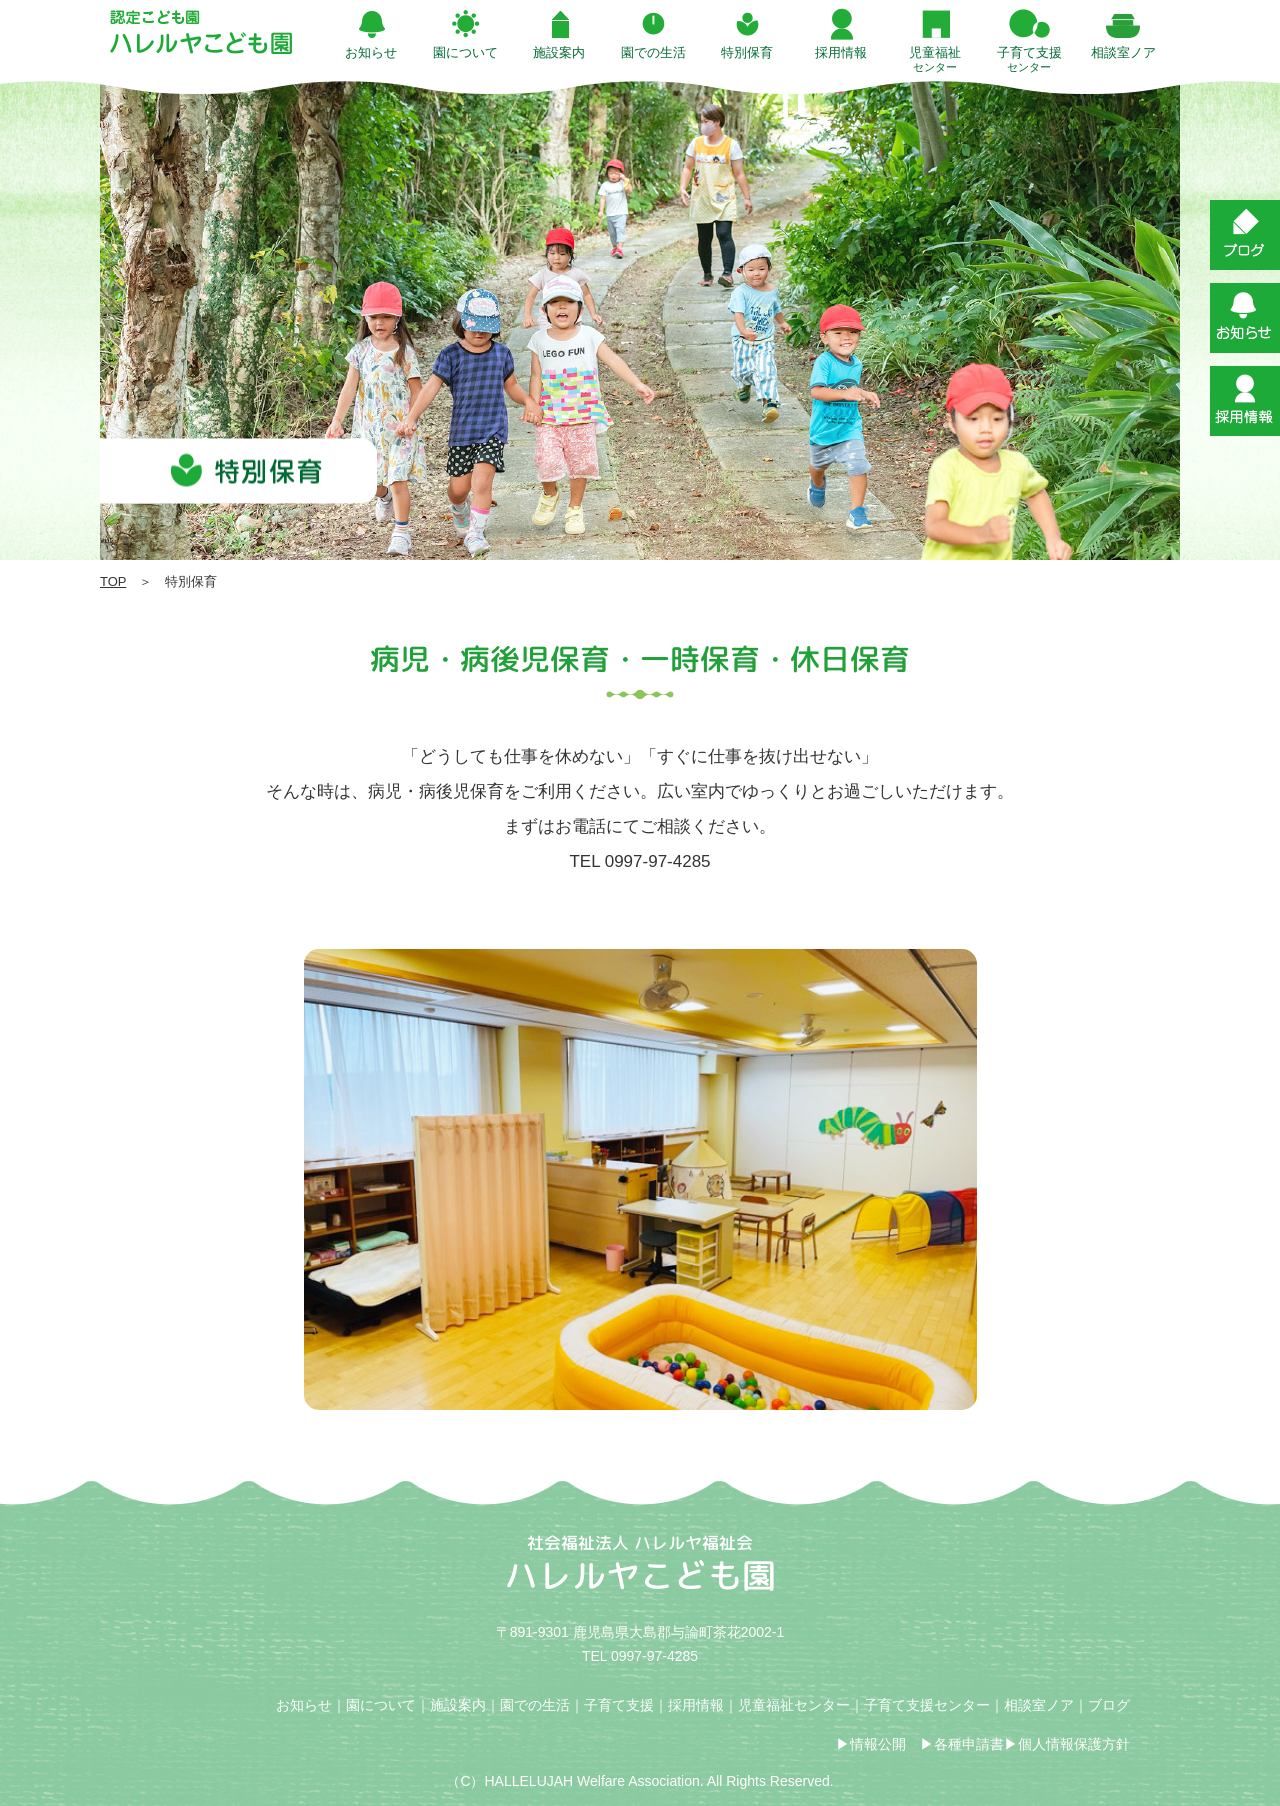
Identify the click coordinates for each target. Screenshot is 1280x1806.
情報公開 (878, 1744)
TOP (113, 581)
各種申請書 (969, 1744)
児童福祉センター (794, 1705)
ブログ (1109, 1705)
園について (381, 1705)
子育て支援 (619, 1705)
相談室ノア (1039, 1705)
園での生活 (535, 1705)
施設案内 (458, 1705)
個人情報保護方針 (1074, 1744)
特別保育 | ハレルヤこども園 (201, 32)
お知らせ (304, 1705)
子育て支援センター (927, 1705)
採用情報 (696, 1705)
